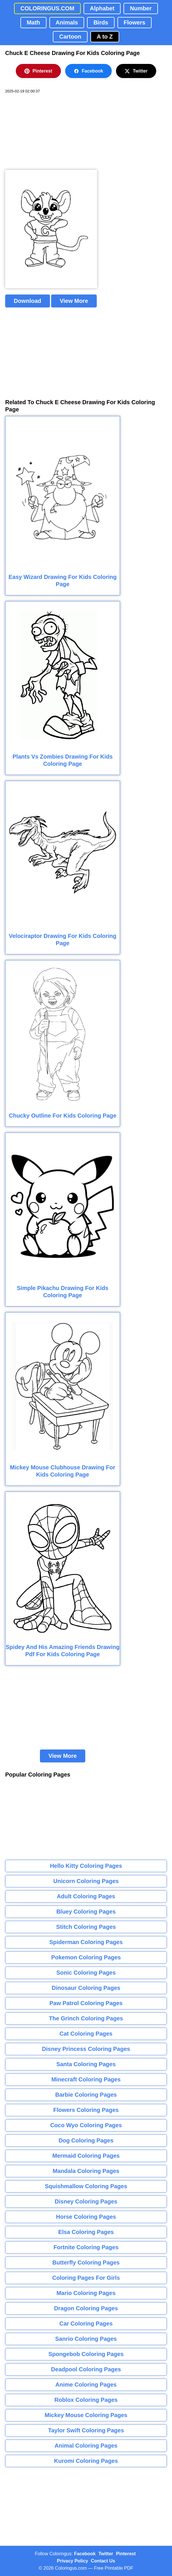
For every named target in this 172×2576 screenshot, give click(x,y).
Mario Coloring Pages (86, 2293)
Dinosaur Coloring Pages (86, 1988)
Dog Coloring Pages (86, 2140)
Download (27, 301)
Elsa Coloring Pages (86, 2232)
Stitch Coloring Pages (86, 1927)
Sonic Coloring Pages (86, 1972)
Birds (100, 22)
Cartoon (70, 36)
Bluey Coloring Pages (86, 1911)
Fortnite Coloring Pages (86, 2247)
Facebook (88, 71)
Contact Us (103, 2560)
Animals (67, 22)
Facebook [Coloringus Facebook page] (85, 2553)
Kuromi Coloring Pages (86, 2461)
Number (141, 8)
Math (33, 22)
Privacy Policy (72, 2560)
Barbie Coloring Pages (86, 2094)
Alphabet (102, 8)
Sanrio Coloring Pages (86, 2339)
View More (74, 301)
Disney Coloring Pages (86, 2201)
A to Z (105, 36)
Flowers (135, 22)
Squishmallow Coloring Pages (86, 2186)
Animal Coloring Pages (86, 2445)
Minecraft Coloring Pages (86, 2079)
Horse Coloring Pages (86, 2217)
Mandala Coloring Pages (86, 2171)
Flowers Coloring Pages (86, 2110)
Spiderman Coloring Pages (86, 1942)
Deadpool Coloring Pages (86, 2369)
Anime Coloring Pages (86, 2384)
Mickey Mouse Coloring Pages (86, 2415)
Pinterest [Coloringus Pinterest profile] (126, 2553)
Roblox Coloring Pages (85, 2400)
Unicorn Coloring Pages (86, 1881)
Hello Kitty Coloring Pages (86, 1866)
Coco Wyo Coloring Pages (86, 2125)
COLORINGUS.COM (47, 8)
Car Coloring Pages (86, 2323)
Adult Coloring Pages (86, 1896)
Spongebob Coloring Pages (85, 2354)
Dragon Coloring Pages (86, 2308)
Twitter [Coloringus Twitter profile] (105, 2553)
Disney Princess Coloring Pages (86, 2049)
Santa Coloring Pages (86, 2064)
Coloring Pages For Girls (86, 2278)
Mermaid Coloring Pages (86, 2156)
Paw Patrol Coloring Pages (86, 2003)
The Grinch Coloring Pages (86, 2018)
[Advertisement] (48, 132)
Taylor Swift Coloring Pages (86, 2430)
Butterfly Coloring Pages (85, 2262)
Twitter (136, 71)
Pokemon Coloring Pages (86, 1957)
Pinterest (38, 71)
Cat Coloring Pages (85, 2033)
